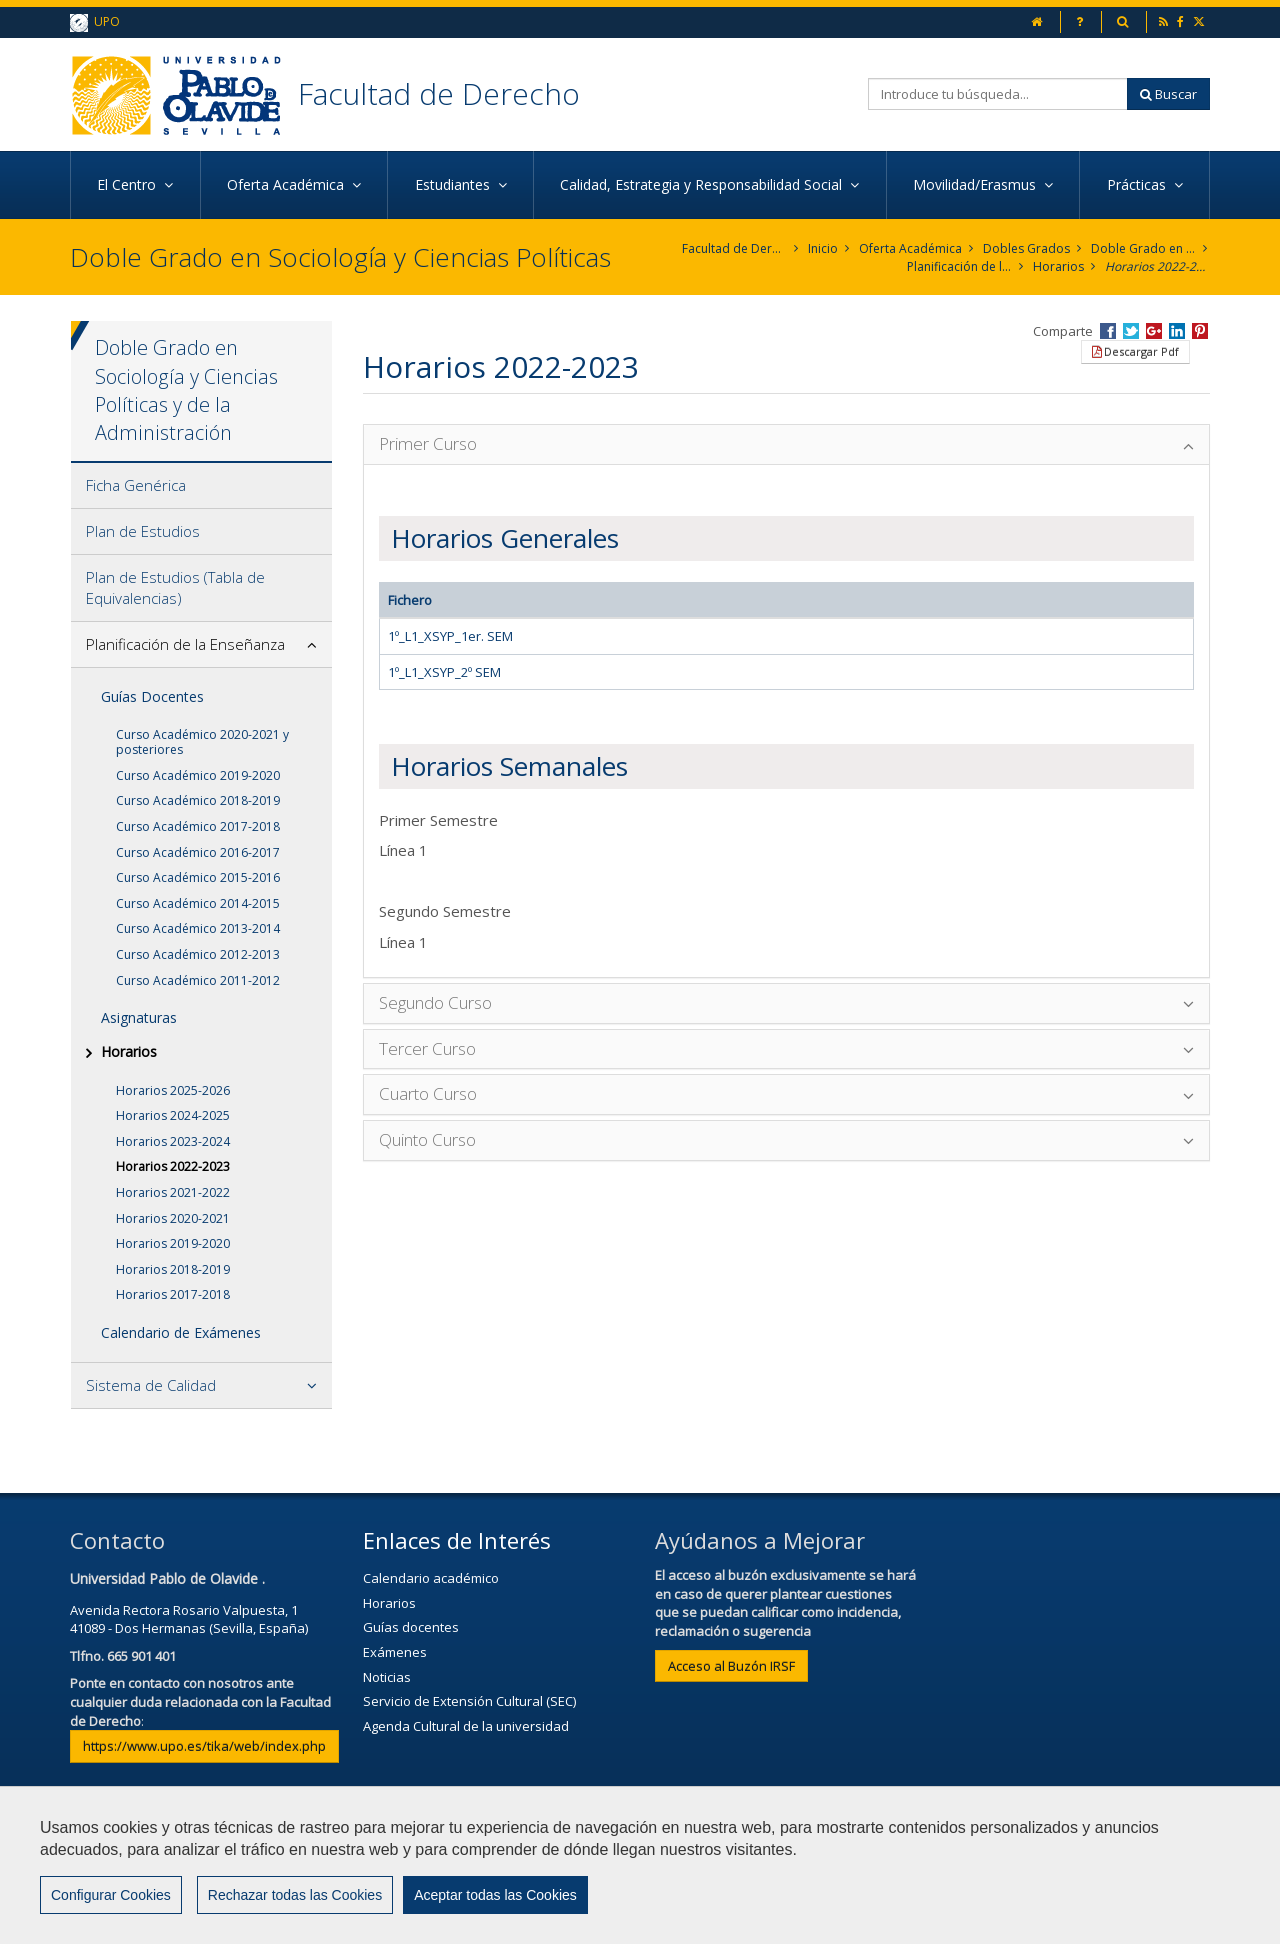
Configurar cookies (137, 1919)
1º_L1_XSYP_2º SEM (444, 672)
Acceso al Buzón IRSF (731, 1666)
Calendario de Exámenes (181, 1332)
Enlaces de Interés (457, 1540)
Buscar (1168, 94)
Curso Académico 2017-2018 (198, 826)
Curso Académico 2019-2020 (198, 775)
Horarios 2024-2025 (173, 1115)
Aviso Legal (586, 1871)
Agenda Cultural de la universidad (466, 1726)
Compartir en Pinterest (1200, 331)
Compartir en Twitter (1131, 331)
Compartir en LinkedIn (1177, 331)
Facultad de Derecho (439, 93)
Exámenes (395, 1652)
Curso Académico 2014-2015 (198, 903)
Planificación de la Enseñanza (959, 266)
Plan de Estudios (143, 531)
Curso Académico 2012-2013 (198, 954)
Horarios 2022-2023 (1157, 266)
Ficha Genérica (136, 485)
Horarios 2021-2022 (173, 1192)
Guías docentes (411, 1627)
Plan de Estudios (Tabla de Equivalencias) (175, 587)
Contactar (479, 1871)
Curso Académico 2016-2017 (198, 852)
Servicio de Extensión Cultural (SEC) (469, 1701)
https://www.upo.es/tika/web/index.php (204, 1746)
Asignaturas (139, 1017)
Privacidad (695, 1871)
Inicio (823, 248)
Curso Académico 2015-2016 (198, 877)
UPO (95, 22)
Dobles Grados (1026, 248)
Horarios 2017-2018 (173, 1294)
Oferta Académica (910, 248)
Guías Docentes (152, 696)
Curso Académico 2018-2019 (198, 800)
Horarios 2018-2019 (173, 1269)
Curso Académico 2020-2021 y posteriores (202, 742)
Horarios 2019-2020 (173, 1243)
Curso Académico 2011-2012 (198, 980)
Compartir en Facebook (1108, 331)
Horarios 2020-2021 (173, 1218)
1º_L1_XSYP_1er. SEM (450, 636)
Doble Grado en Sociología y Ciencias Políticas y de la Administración (1143, 248)
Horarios (1058, 266)
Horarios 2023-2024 (173, 1141)
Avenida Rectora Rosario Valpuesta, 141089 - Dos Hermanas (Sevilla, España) (189, 1619)
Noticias (387, 1677)
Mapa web (802, 1871)
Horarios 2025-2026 (173, 1090)
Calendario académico (431, 1578)
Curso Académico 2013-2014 (198, 928)
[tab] (201, 486)
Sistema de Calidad (151, 1385)
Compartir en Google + (1154, 331)
